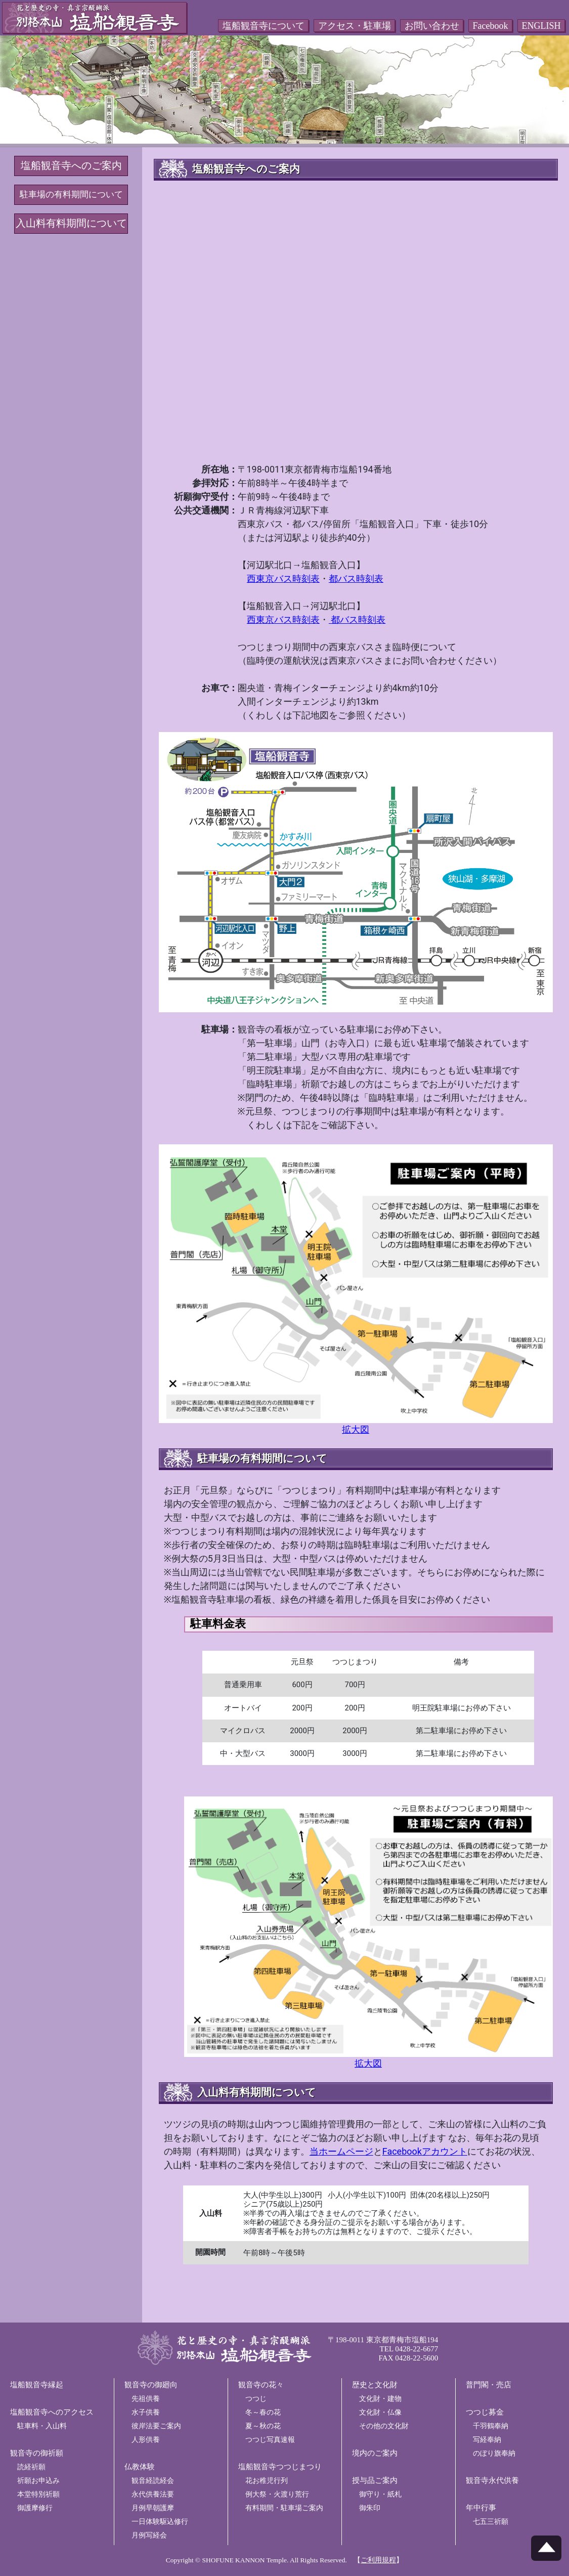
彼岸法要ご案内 (156, 2426)
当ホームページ (341, 2151)
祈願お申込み (38, 2480)
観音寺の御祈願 (36, 2453)
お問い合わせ (432, 26)
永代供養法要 (153, 2494)
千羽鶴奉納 (490, 2426)
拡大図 (355, 1429)
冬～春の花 (263, 2412)
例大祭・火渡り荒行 (277, 2494)
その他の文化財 (384, 2426)
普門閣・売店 (488, 2385)
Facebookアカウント (424, 2151)
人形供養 (146, 2439)
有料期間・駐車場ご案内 (284, 2508)
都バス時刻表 (356, 578)
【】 (378, 2560)
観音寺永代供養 (492, 2480)
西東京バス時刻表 (283, 578)
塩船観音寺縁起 (36, 2385)
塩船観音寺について (263, 26)
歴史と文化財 (375, 2385)
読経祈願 (31, 2467)
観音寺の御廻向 (151, 2385)
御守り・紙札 (380, 2494)
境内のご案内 (375, 2453)
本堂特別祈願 (38, 2494)
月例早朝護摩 (153, 2508)
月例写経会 (149, 2535)
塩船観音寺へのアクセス (52, 2412)
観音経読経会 (153, 2480)
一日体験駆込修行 (160, 2521)
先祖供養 (146, 2398)
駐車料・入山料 (42, 2426)
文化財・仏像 (380, 2412)
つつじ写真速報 (270, 2439)
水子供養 (146, 2412)
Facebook (490, 26)
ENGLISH (541, 26)
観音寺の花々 (261, 2385)
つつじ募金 (485, 2412)
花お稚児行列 (266, 2480)
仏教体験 (139, 2467)
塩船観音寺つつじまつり (280, 2467)
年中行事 (481, 2508)
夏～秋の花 (263, 2426)
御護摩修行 (35, 2508)
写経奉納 (487, 2439)
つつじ (256, 2398)
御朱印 (369, 2508)
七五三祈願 (490, 2521)
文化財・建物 (380, 2398)
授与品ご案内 (375, 2480)
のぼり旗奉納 (494, 2453)
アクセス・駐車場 (354, 26)
